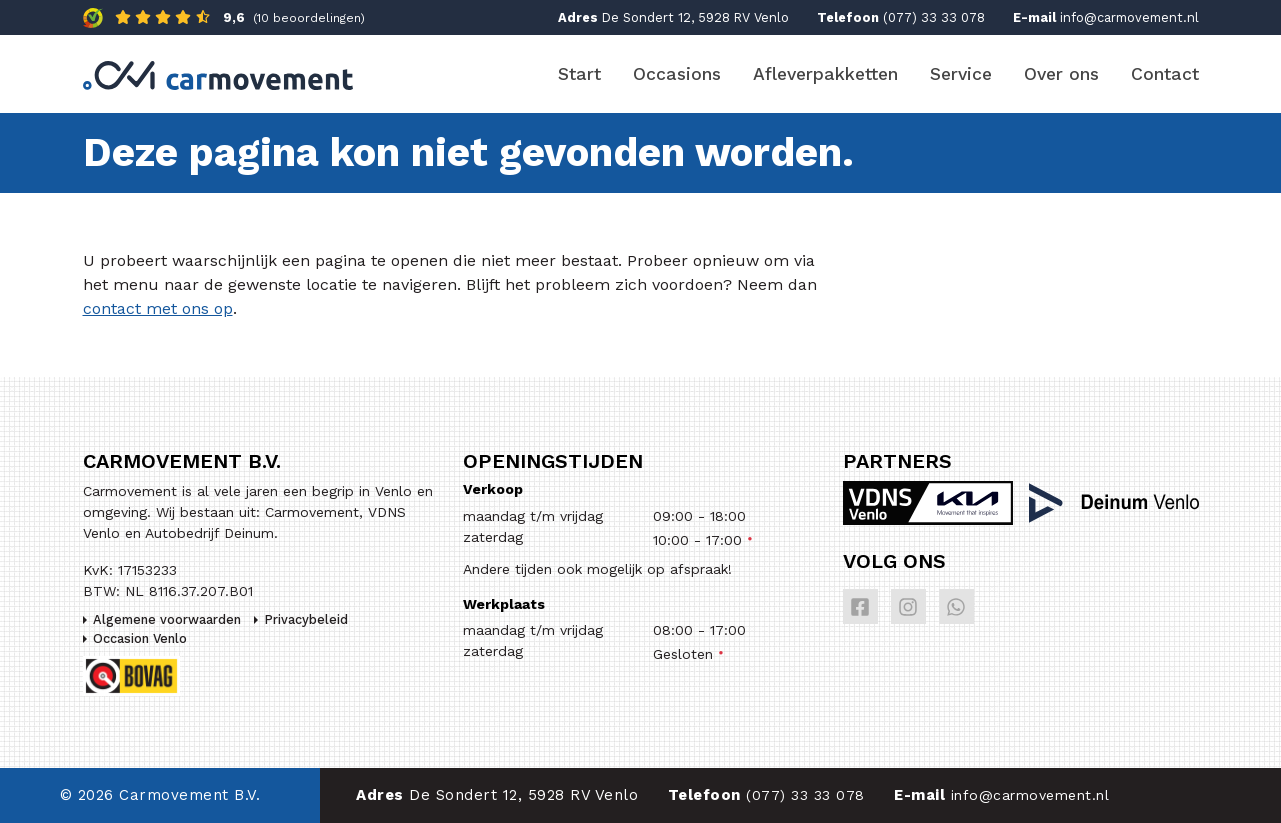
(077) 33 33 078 (934, 17)
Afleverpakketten (825, 74)
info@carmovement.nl (1129, 17)
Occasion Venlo (140, 638)
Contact (1165, 74)
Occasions (677, 74)
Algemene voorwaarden (167, 619)
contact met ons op (158, 308)
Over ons (1061, 74)
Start (579, 74)
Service (961, 74)
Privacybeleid (306, 619)
